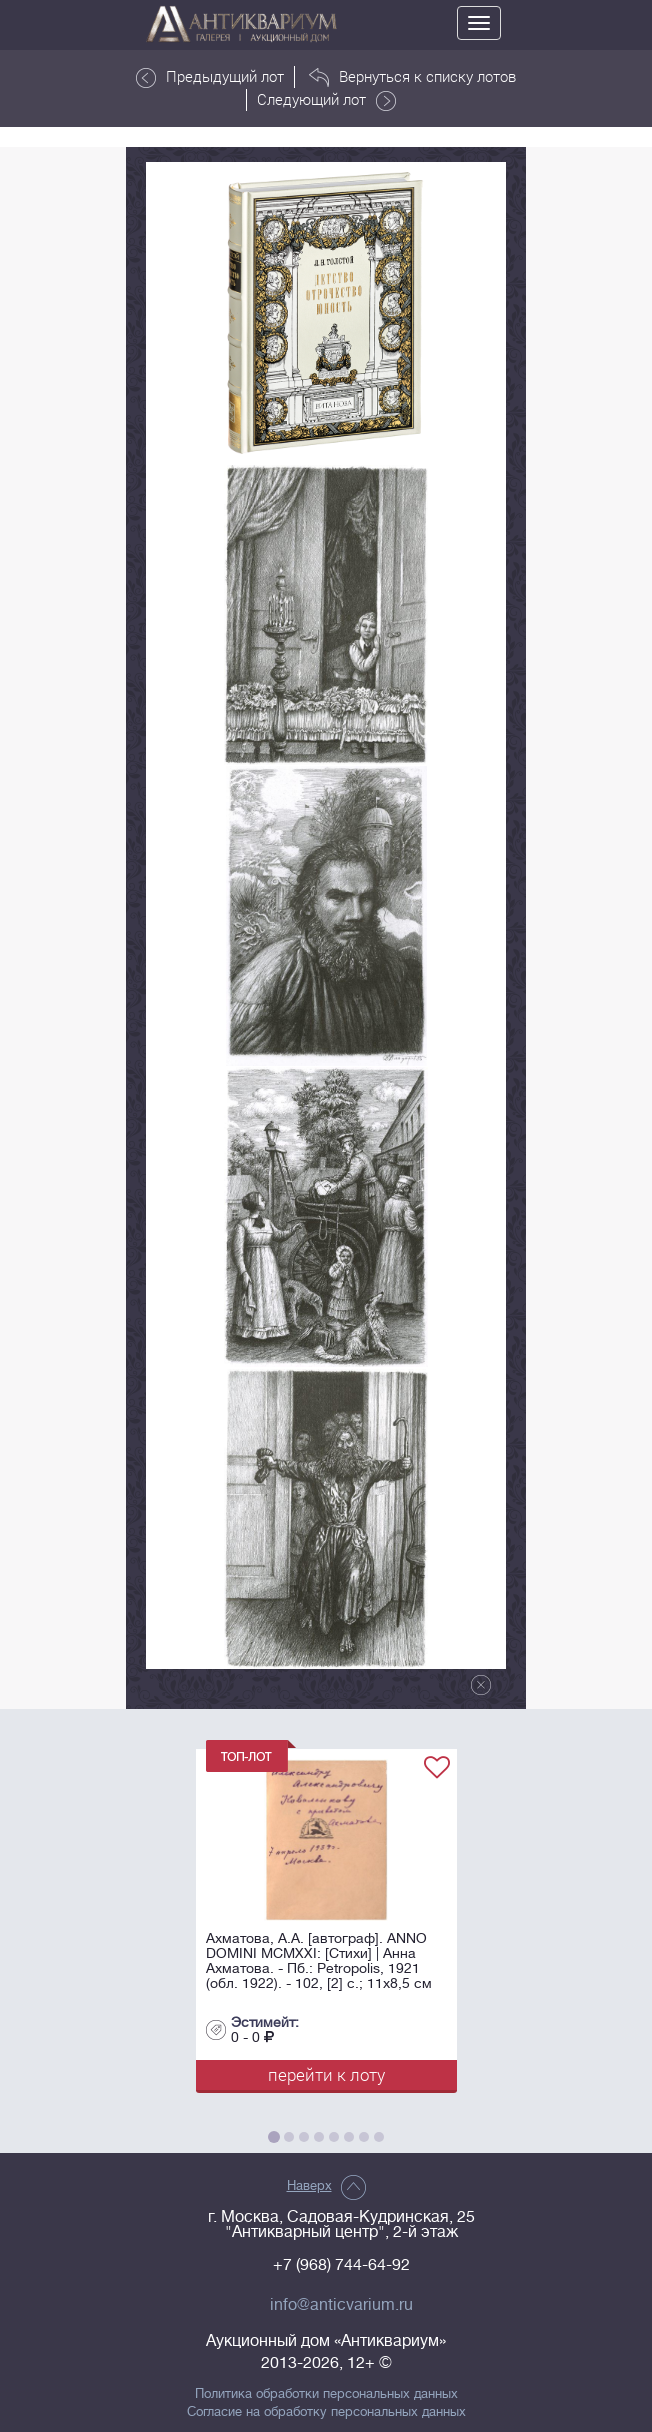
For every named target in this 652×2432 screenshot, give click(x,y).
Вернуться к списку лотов (412, 77)
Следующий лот (326, 100)
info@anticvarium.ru (341, 2305)
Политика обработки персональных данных (326, 2394)
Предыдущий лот (210, 77)
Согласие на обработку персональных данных (326, 2412)
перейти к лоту (326, 2074)
